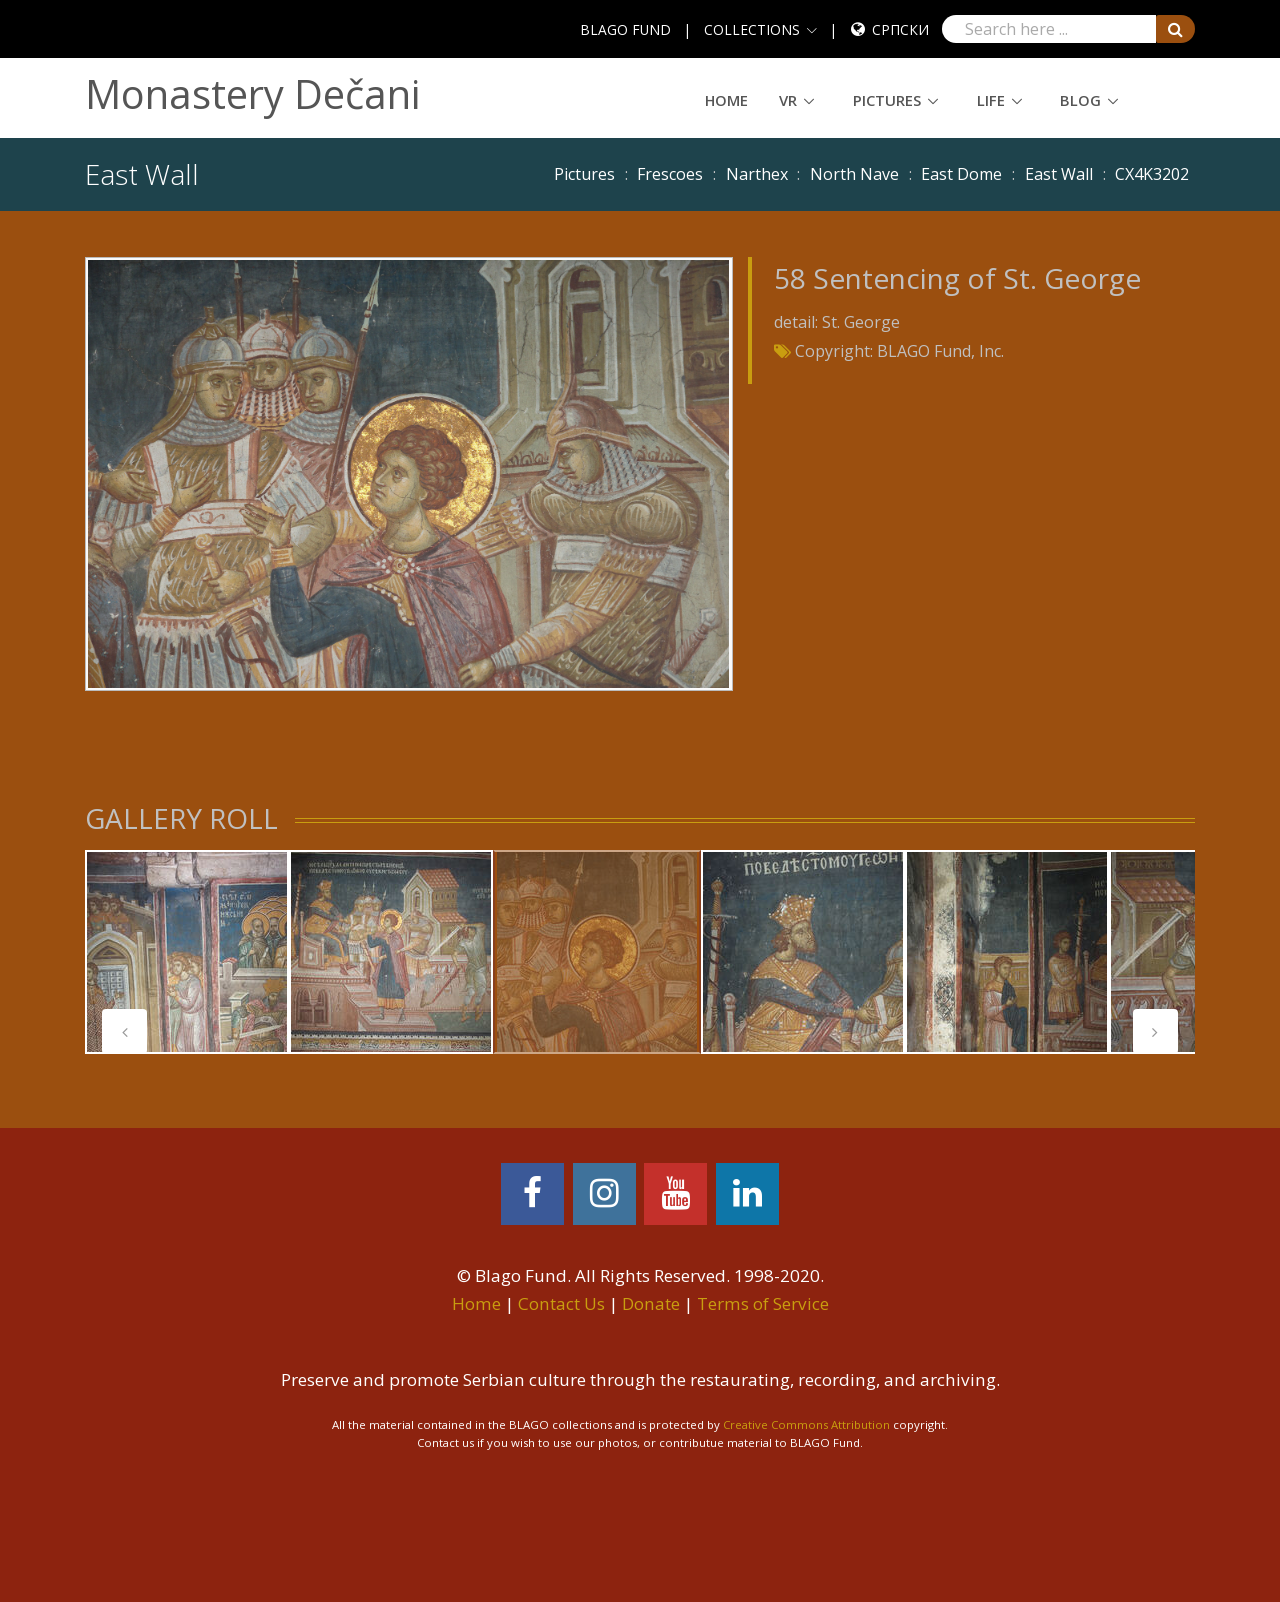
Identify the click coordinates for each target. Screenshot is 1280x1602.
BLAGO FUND (625, 29)
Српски (900, 29)
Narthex (757, 174)
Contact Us (561, 1303)
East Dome (961, 174)
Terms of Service (763, 1303)
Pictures (887, 100)
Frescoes (670, 174)
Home (726, 100)
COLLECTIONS (752, 29)
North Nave (854, 174)
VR (788, 100)
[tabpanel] (187, 952)
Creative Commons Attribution (806, 1424)
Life (991, 100)
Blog (1080, 100)
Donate (651, 1303)
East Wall (1059, 174)
